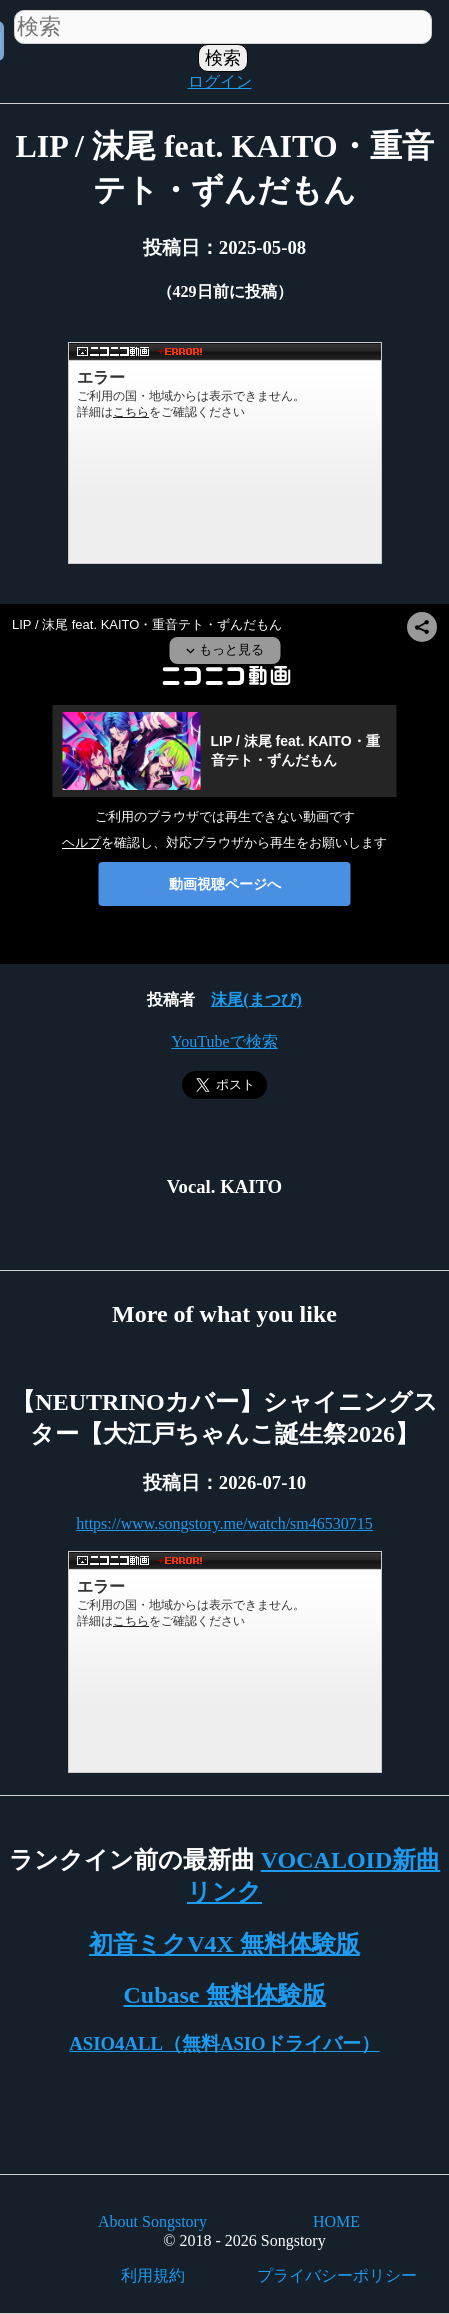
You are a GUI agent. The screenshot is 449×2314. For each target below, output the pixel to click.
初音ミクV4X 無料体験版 (224, 1944)
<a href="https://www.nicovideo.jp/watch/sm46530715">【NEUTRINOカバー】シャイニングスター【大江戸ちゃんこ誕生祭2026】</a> (225, 1662)
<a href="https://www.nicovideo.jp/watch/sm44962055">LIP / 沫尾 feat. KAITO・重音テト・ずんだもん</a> (225, 453)
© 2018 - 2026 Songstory (244, 2240)
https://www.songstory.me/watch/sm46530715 (224, 1523)
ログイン (220, 81)
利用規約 (153, 2275)
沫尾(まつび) (256, 999)
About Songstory (152, 2221)
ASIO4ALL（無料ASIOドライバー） (224, 2043)
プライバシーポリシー (337, 2275)
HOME (336, 2221)
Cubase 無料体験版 (224, 1995)
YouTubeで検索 (224, 1041)
